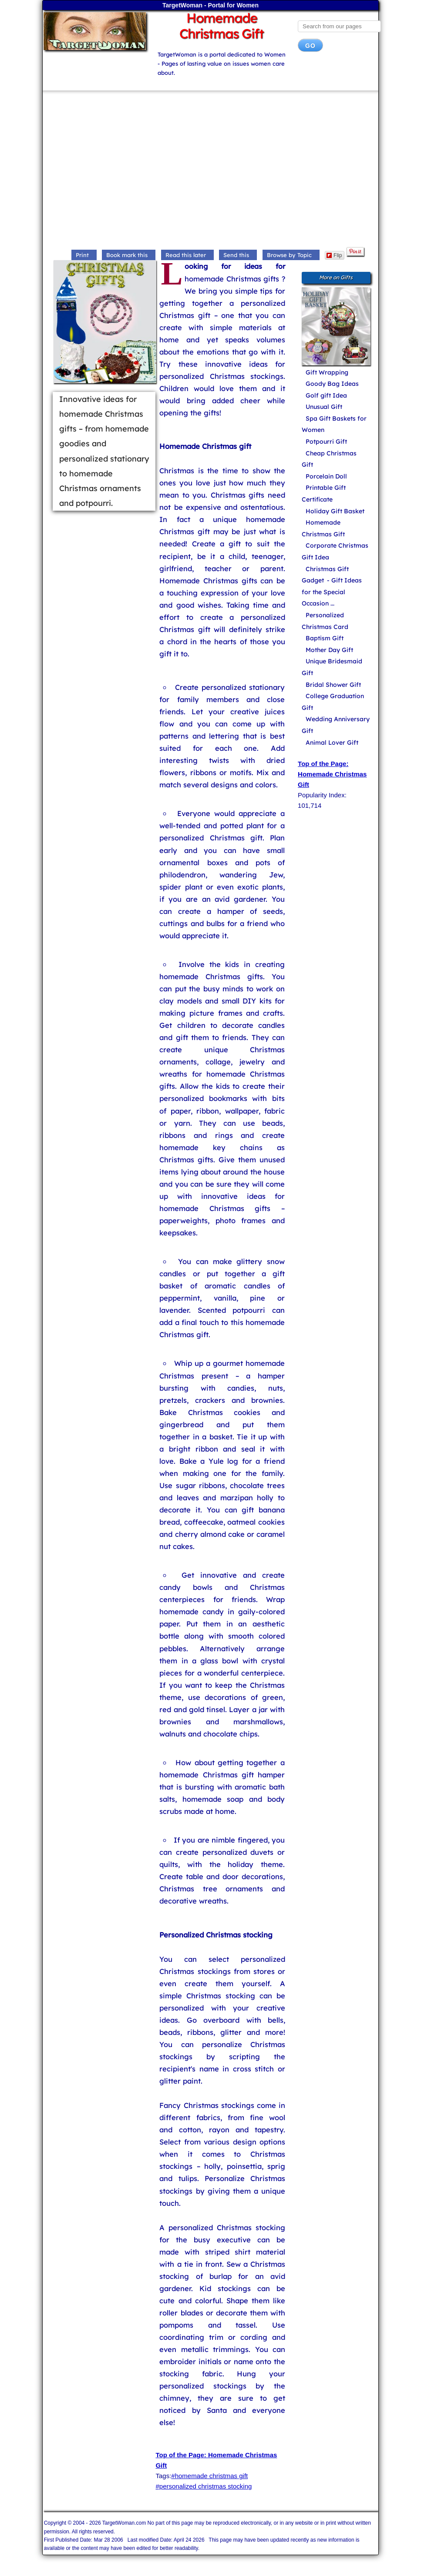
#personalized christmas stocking (203, 2486)
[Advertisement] (211, 171)
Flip (334, 255)
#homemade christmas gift (209, 2475)
